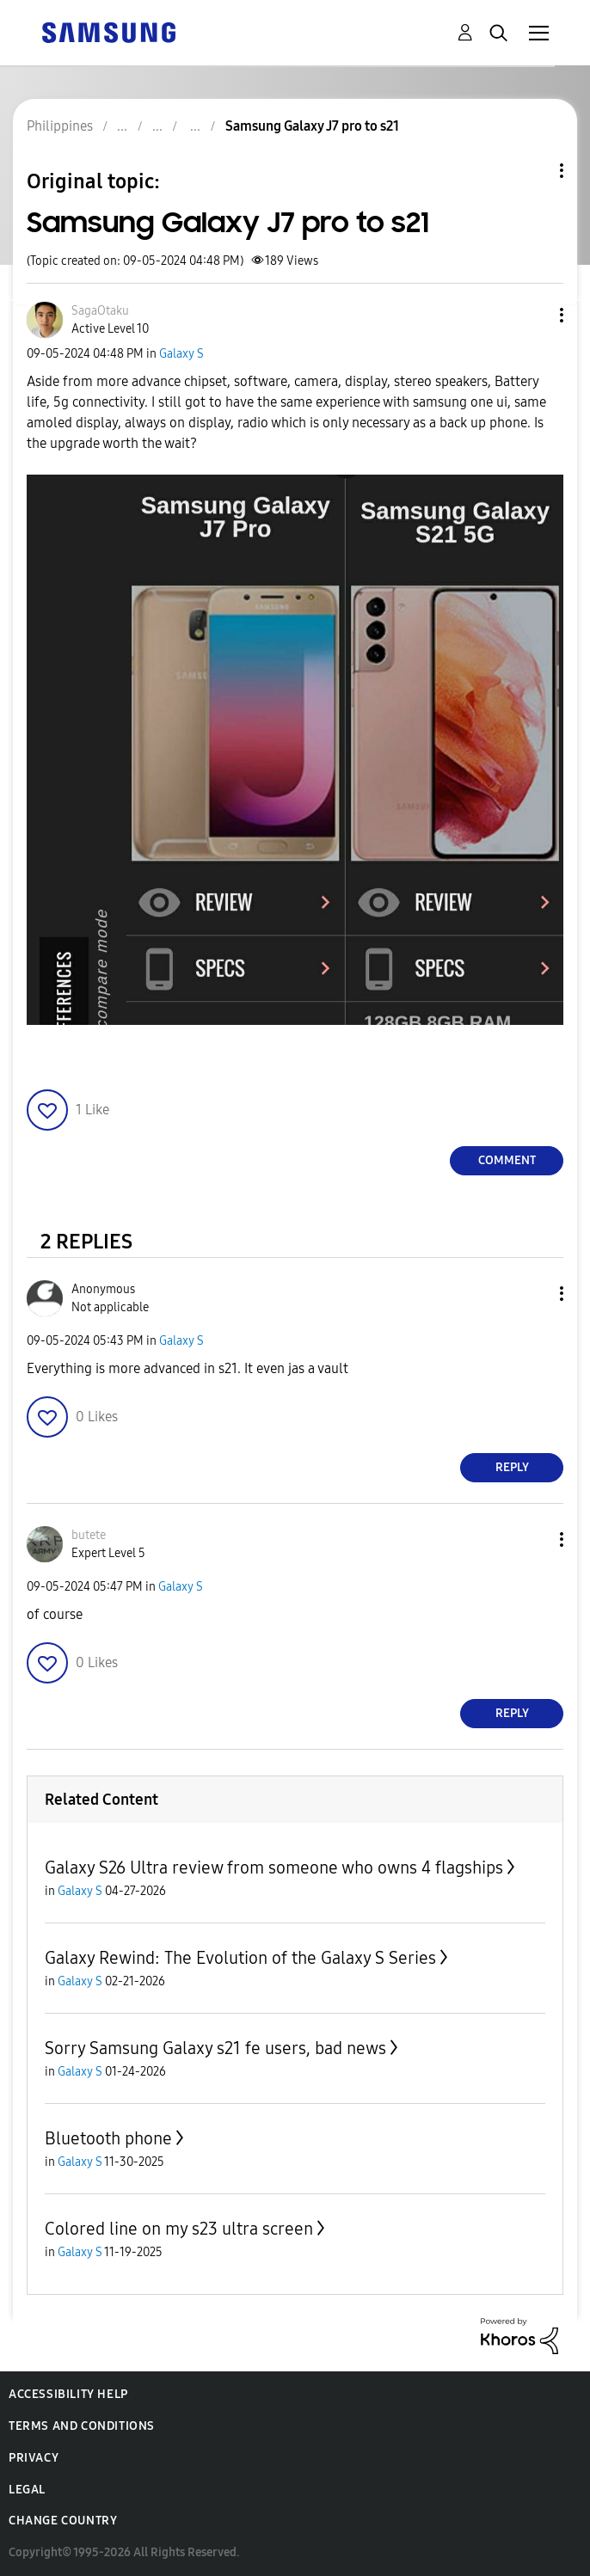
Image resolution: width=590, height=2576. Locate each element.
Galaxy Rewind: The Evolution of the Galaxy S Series (240, 1957)
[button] (533, 315)
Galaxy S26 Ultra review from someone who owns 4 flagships (274, 1867)
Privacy (33, 2457)
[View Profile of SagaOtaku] (100, 311)
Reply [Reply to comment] (512, 1467)
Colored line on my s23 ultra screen (179, 2228)
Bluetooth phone (108, 2138)
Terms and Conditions (82, 2426)
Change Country (63, 2520)
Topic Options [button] (532, 170)
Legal (27, 2489)
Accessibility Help (68, 2394)
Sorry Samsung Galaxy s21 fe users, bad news (215, 2048)
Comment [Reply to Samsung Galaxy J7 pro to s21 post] (507, 1160)
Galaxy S (181, 354)
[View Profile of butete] (88, 1535)
